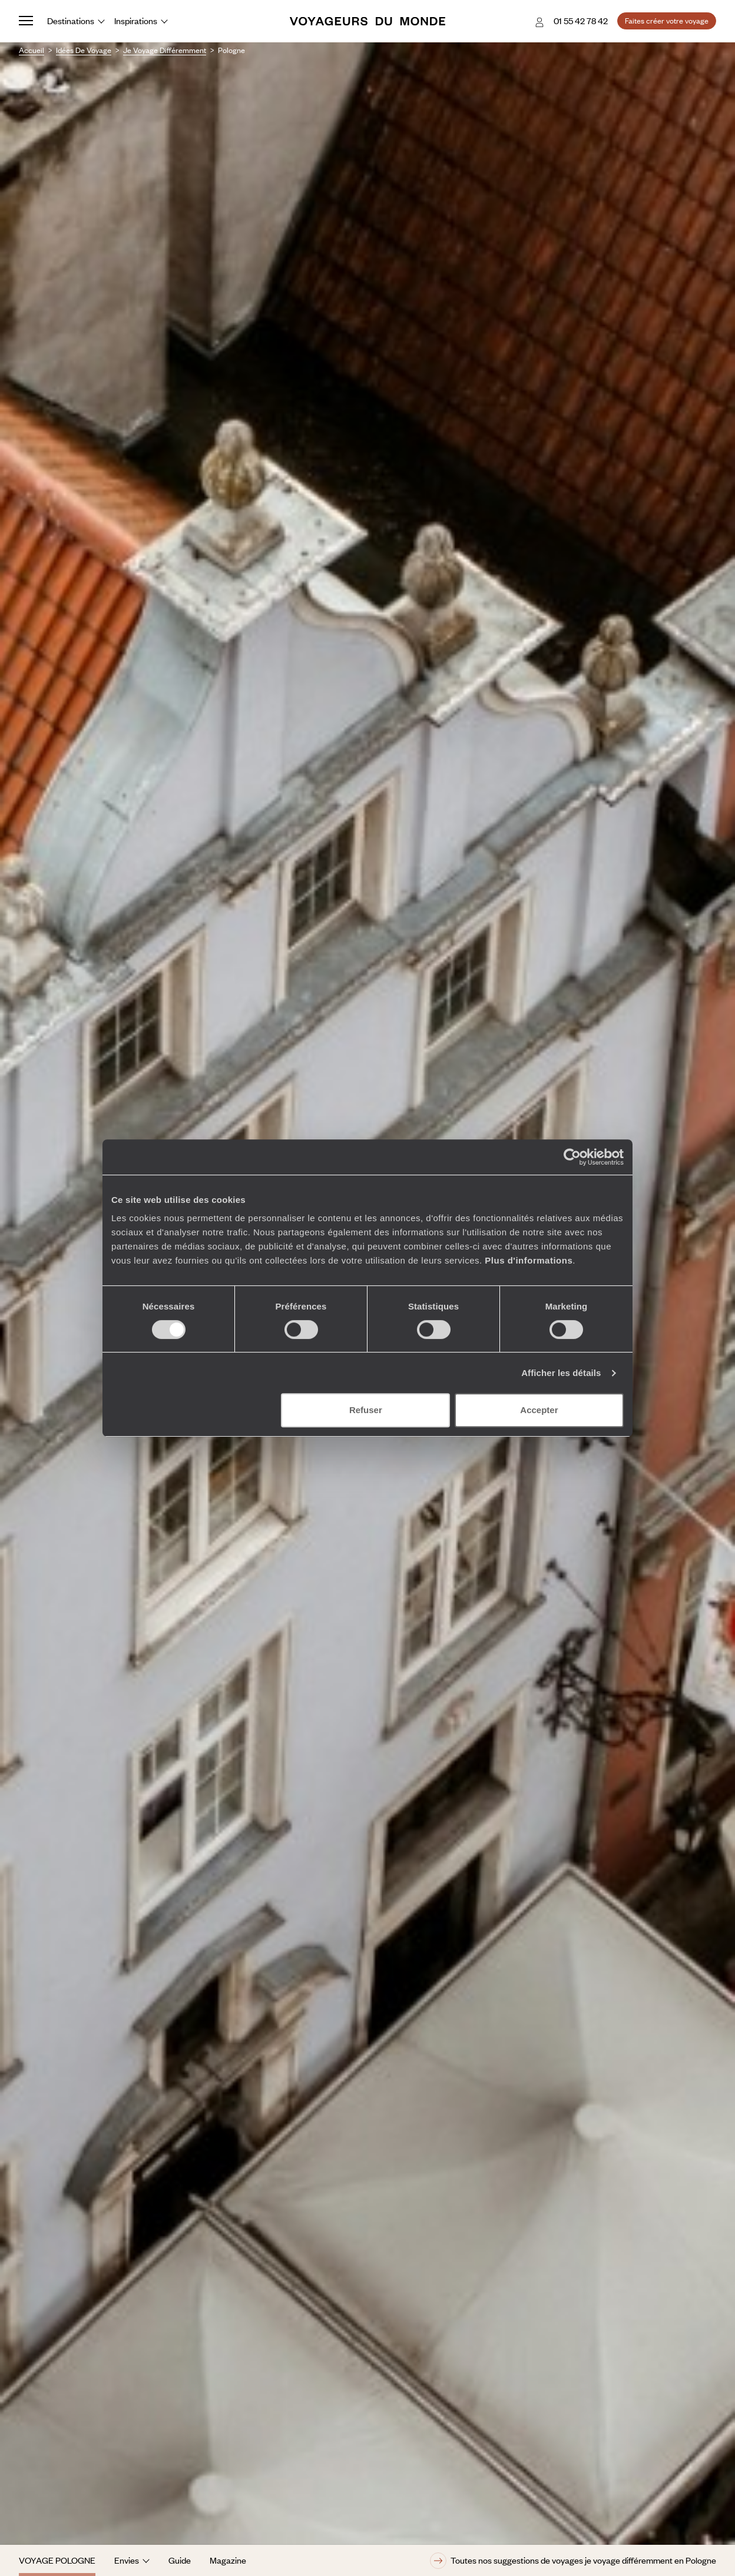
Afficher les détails (561, 1373)
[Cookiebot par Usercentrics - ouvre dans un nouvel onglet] (572, 1157)
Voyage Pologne (57, 2560)
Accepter (539, 1410)
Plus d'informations (528, 1260)
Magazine (228, 2560)
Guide (179, 2560)
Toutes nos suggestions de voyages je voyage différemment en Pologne (573, 2560)
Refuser (365, 1410)
